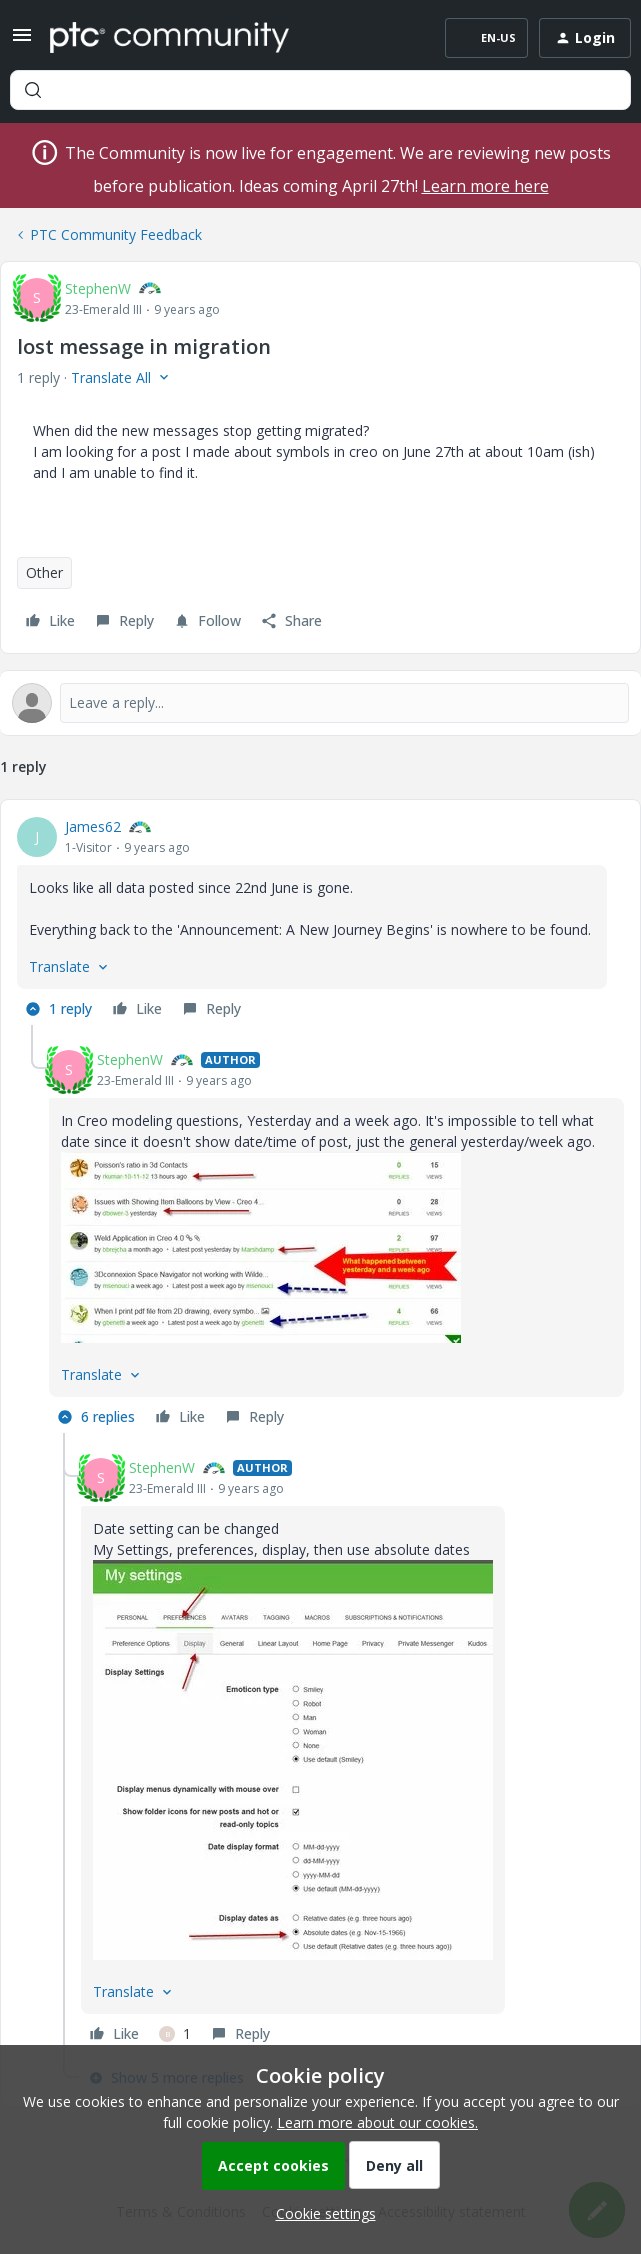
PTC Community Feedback (116, 234)
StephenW (98, 288)
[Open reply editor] (320, 703)
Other (44, 572)
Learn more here (485, 186)
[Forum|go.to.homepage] (169, 38)
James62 (93, 826)
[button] (22, 41)
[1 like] (175, 2034)
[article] (320, 920)
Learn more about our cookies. (377, 2122)
